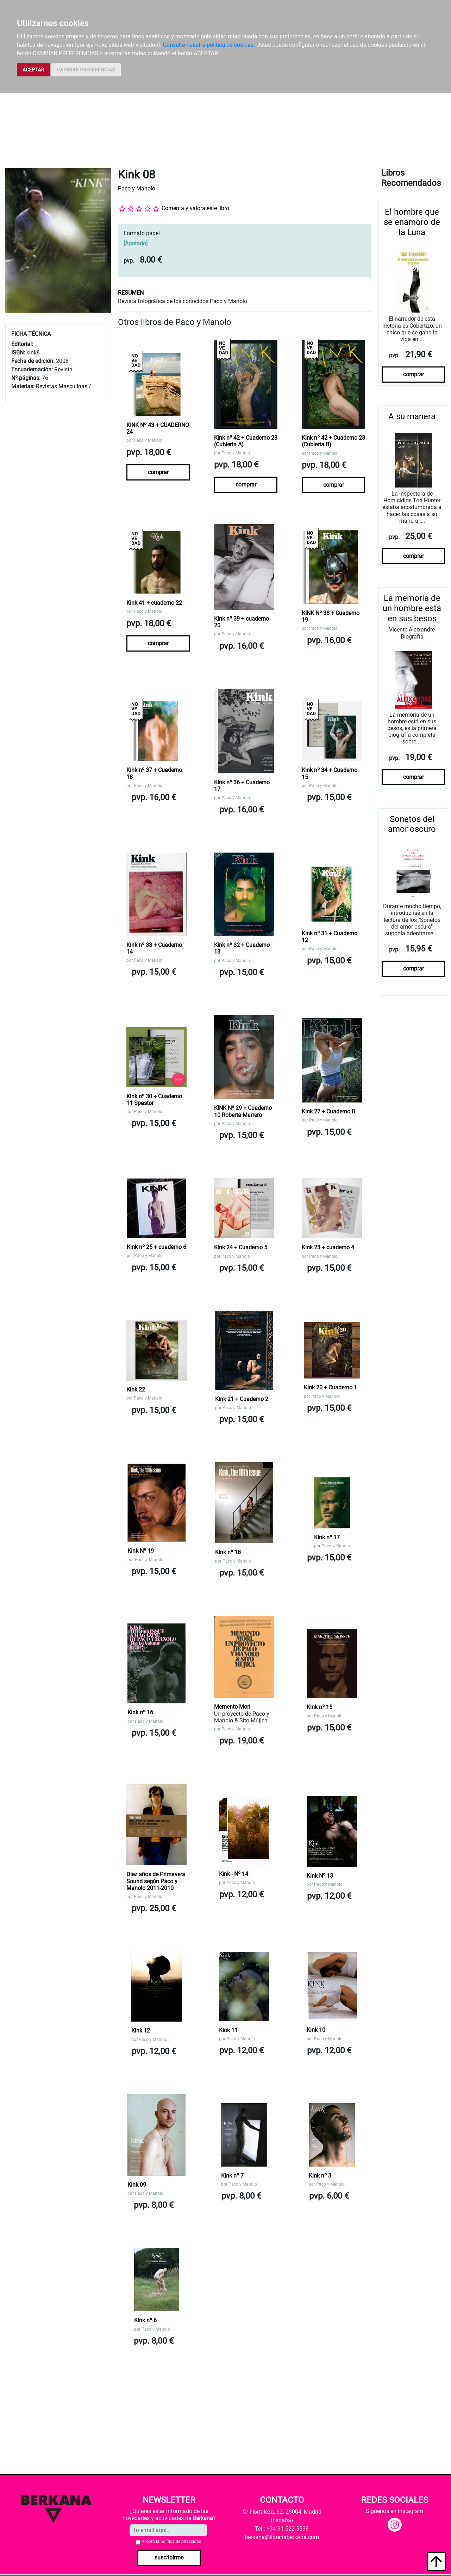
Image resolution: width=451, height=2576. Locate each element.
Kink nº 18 (228, 1552)
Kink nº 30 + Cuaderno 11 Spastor (154, 1099)
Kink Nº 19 (140, 1550)
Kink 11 (228, 2030)
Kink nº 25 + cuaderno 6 (156, 1247)
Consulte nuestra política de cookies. (209, 45)
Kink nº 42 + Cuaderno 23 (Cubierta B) (333, 441)
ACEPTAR (33, 70)
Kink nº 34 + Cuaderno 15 (329, 773)
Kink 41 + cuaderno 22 (154, 602)
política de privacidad (181, 2541)
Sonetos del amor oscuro (412, 824)
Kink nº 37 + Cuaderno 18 (154, 773)
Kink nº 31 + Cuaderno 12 (329, 936)
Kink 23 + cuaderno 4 (328, 1247)
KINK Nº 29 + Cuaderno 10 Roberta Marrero (243, 1111)
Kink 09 (136, 2184)
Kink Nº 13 (320, 1875)
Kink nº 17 (327, 1537)
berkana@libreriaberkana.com (282, 2537)
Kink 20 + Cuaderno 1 (330, 1387)
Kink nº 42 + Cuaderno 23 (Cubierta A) (245, 441)
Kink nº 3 (320, 2175)
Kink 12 (140, 2030)
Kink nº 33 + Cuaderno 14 (154, 948)
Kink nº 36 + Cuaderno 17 (242, 785)
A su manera (412, 416)
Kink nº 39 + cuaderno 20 (241, 622)
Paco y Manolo (136, 188)
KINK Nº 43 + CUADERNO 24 (157, 428)
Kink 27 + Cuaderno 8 (328, 1111)
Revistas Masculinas (61, 386)
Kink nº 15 (319, 1707)
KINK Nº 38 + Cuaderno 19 (330, 616)
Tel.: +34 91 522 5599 (282, 2528)
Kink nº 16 (140, 1712)
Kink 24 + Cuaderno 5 (240, 1247)
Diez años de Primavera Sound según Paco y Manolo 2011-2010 (155, 1881)
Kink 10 (316, 2030)
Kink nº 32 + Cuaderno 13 (242, 948)
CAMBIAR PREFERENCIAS (86, 70)
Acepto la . (172, 2541)
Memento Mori (232, 1706)
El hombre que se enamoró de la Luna (412, 222)
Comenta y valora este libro (195, 208)
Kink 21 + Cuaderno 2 (241, 1399)
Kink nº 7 (232, 2175)
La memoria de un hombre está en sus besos (412, 608)
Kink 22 (135, 1389)
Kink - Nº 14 (233, 1874)
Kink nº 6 (145, 2320)
